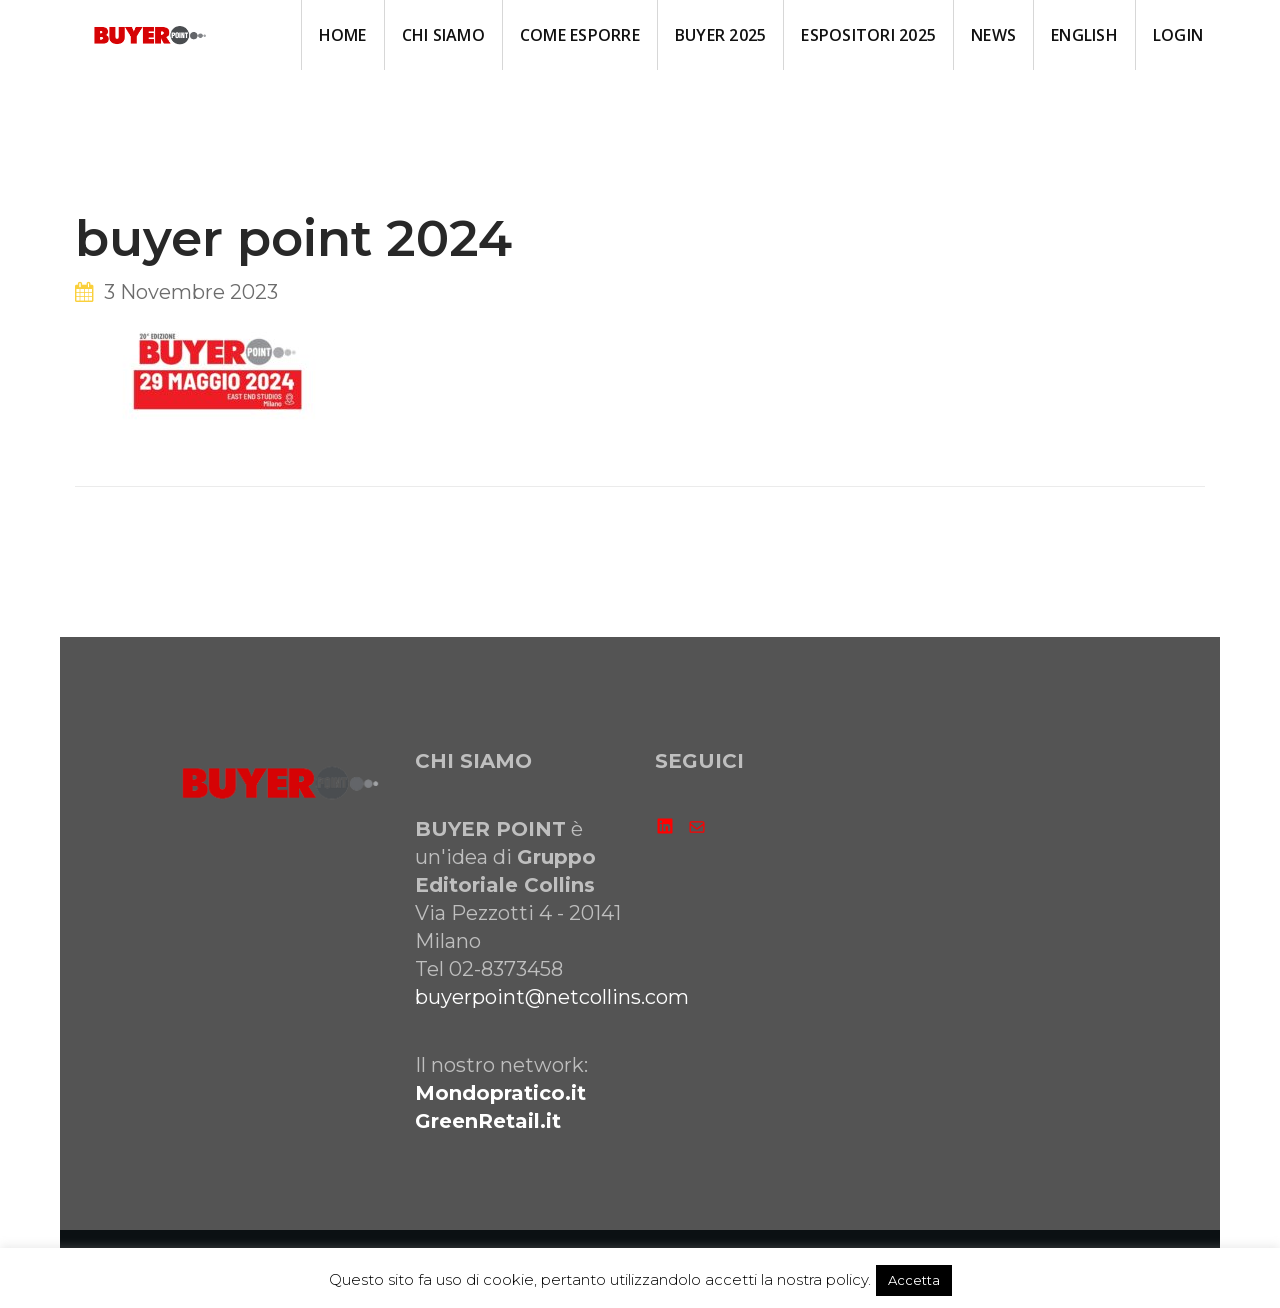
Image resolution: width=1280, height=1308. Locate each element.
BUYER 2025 (721, 35)
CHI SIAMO (443, 35)
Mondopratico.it (500, 1093)
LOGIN (1178, 35)
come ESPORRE (580, 35)
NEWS (993, 35)
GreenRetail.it (488, 1121)
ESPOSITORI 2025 (868, 35)
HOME (343, 35)
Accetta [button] (914, 1280)
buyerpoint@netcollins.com (552, 997)
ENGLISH (1084, 35)
